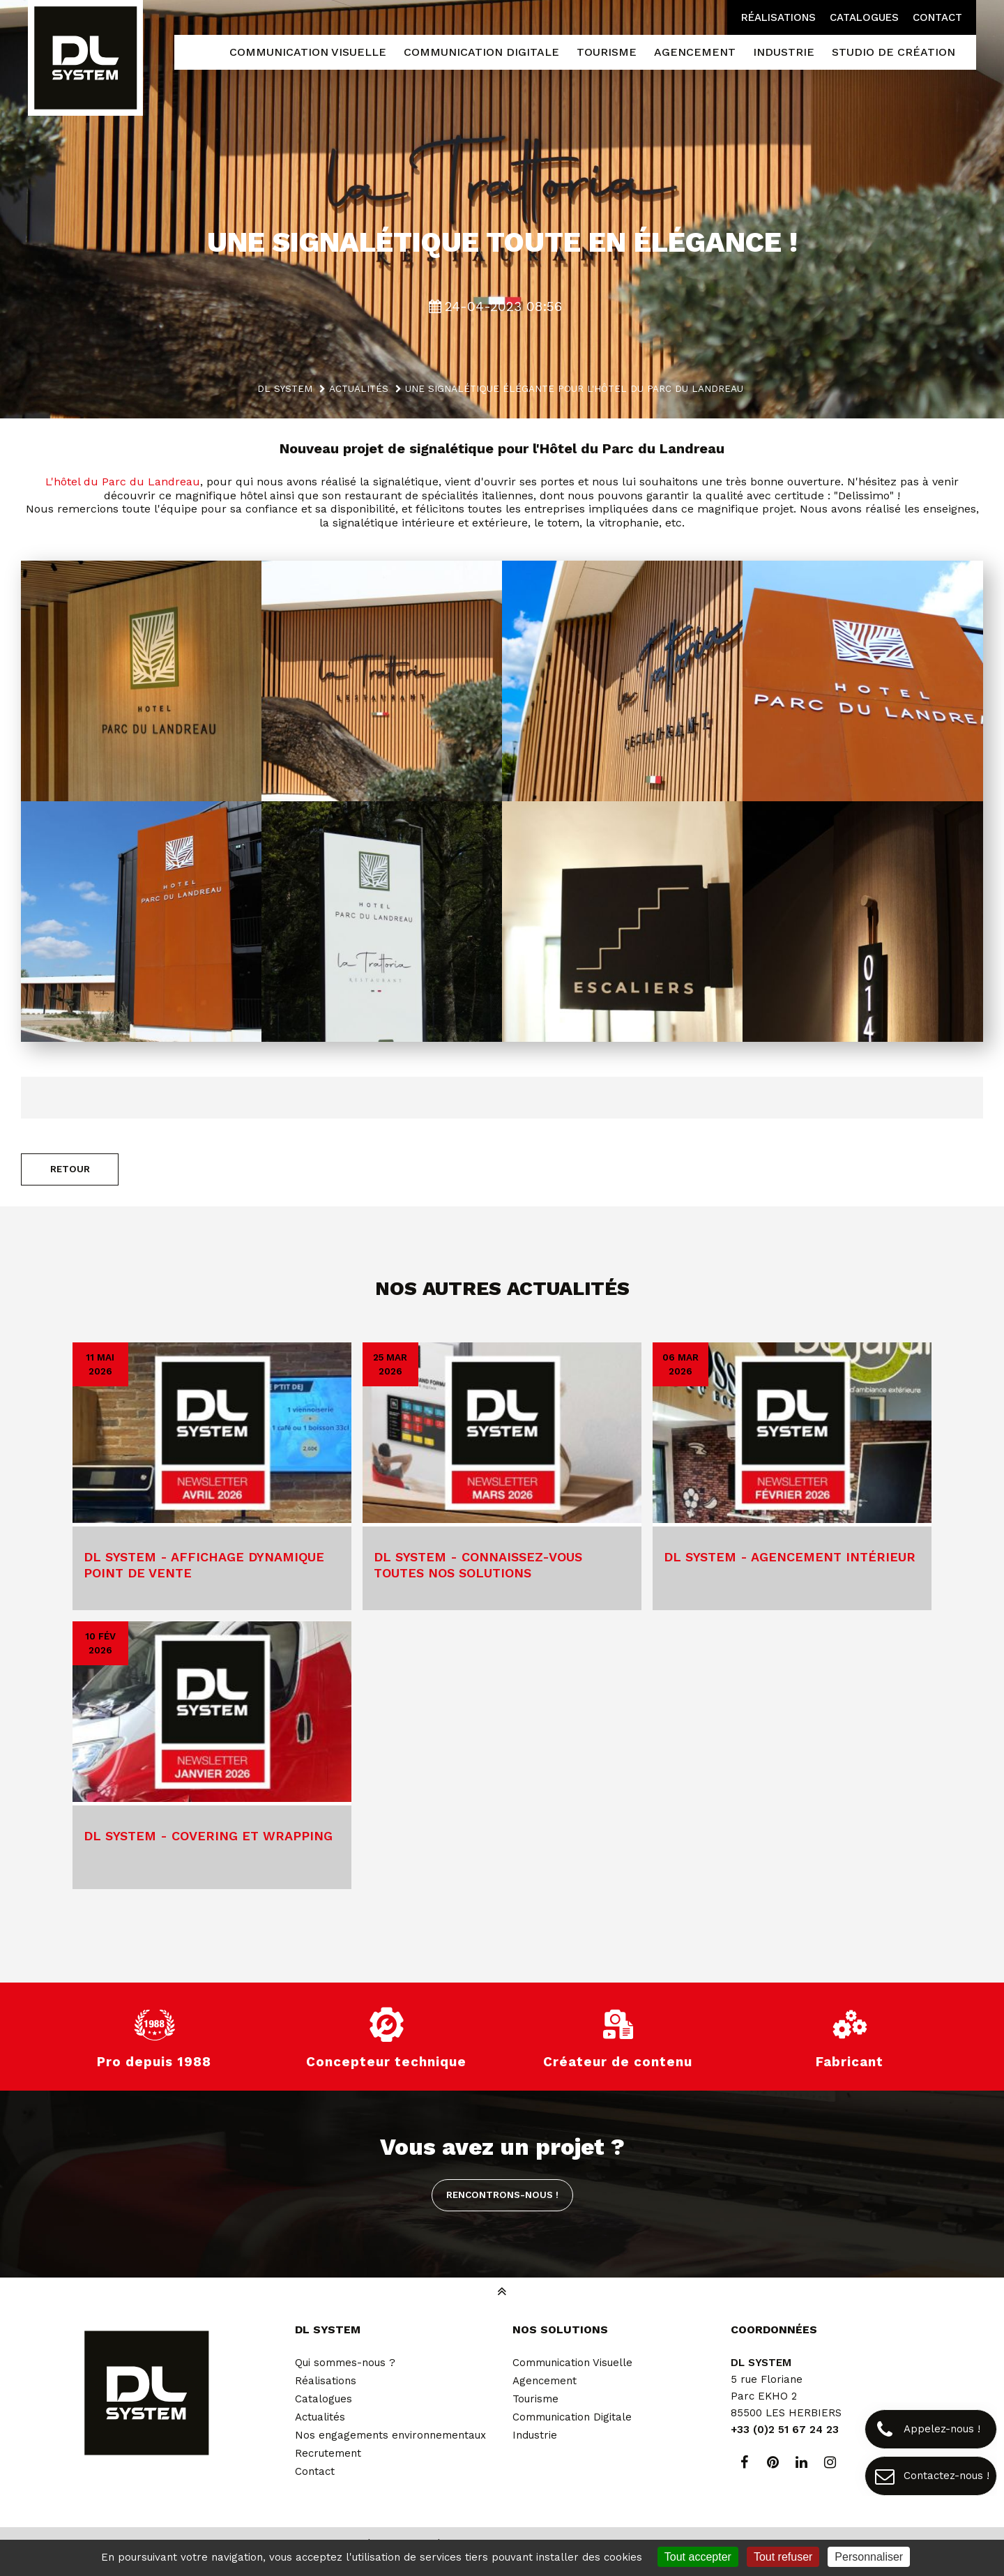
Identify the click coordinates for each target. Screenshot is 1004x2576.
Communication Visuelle (572, 2362)
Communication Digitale (572, 2417)
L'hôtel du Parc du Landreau (122, 481)
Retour (70, 1168)
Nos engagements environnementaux (390, 2435)
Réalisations (778, 17)
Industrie (534, 2435)
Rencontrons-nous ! (502, 2194)
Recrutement (328, 2453)
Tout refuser (783, 2557)
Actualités (320, 2417)
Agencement (544, 2380)
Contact (937, 17)
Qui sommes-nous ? (345, 2362)
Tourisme (535, 2399)
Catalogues (864, 17)
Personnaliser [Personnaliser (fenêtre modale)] (869, 2557)
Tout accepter (697, 2557)
